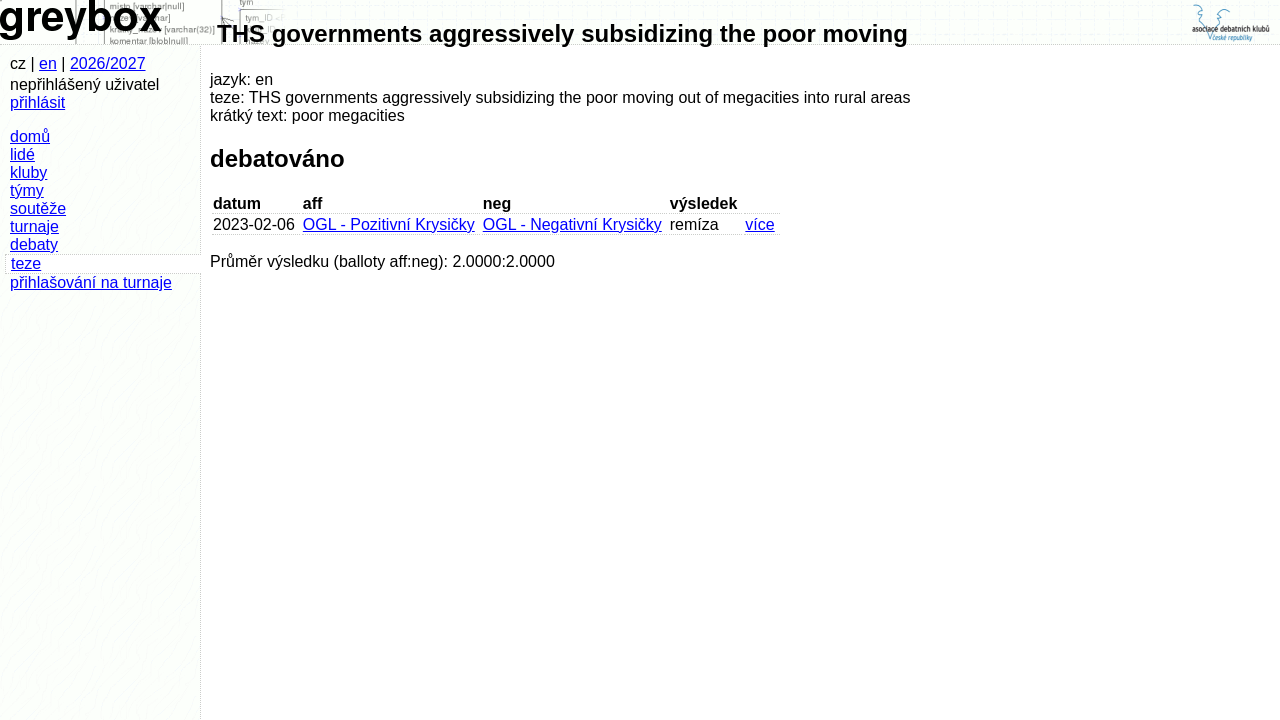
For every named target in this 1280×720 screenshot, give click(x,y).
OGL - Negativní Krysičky (572, 224)
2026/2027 (108, 63)
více (759, 224)
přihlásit (37, 102)
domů (30, 136)
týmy (27, 190)
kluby (28, 172)
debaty (34, 244)
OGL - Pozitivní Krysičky (389, 224)
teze (26, 263)
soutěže (38, 208)
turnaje (34, 226)
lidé (22, 154)
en (48, 63)
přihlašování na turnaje (91, 282)
